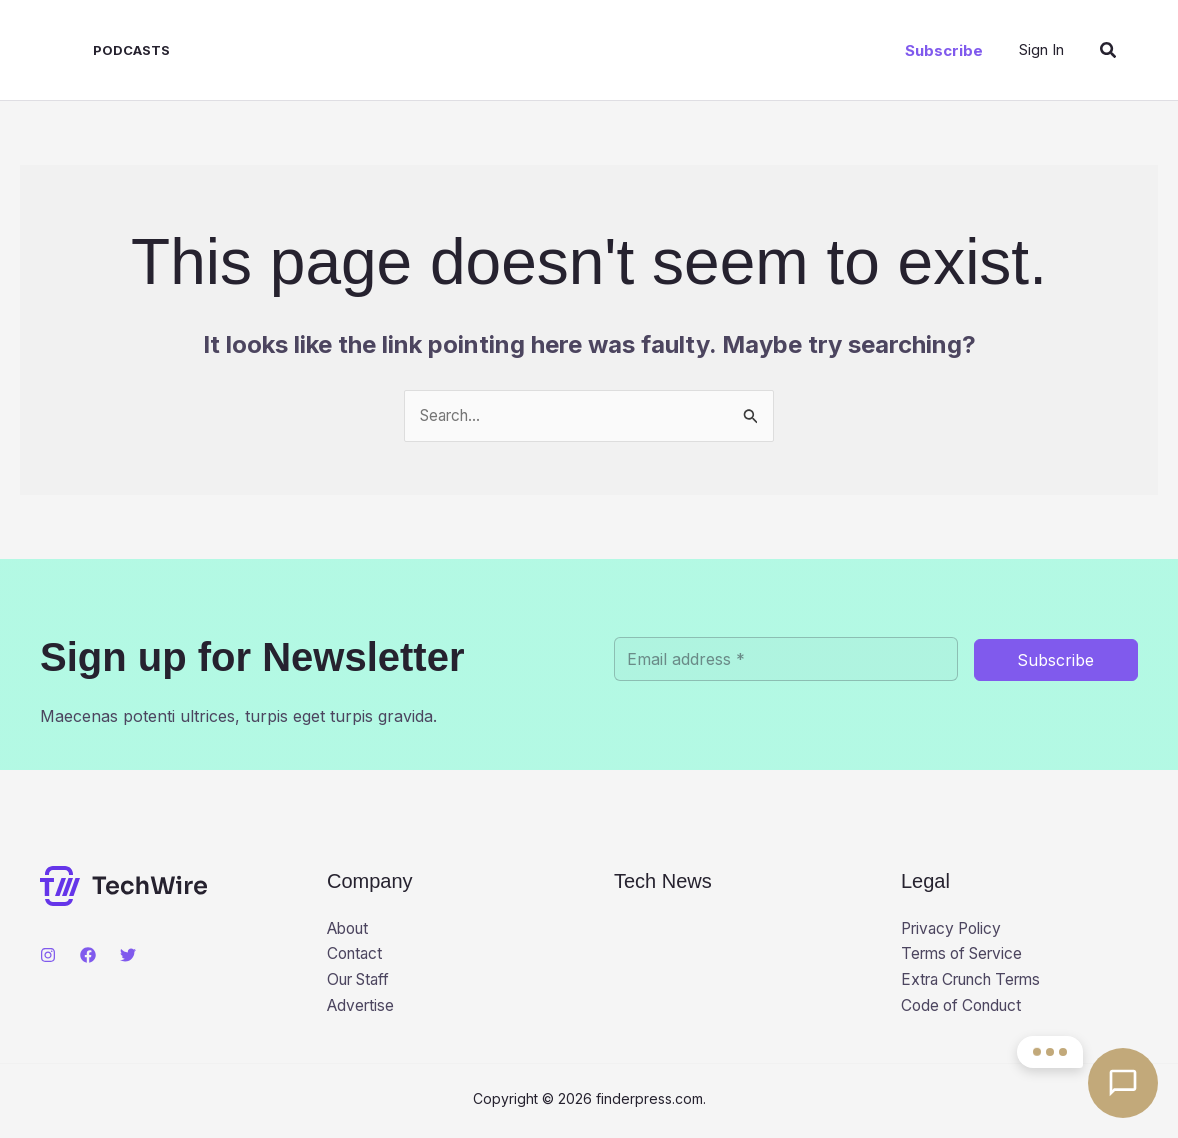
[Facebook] (88, 956)
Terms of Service (966, 956)
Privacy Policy (955, 930)
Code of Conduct (965, 1009)
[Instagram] (48, 956)
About (350, 930)
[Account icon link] (1041, 49)
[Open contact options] (1123, 1083)
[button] (944, 50)
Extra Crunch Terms (978, 982)
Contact (356, 956)
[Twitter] (128, 956)
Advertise (362, 1009)
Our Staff (362, 982)
